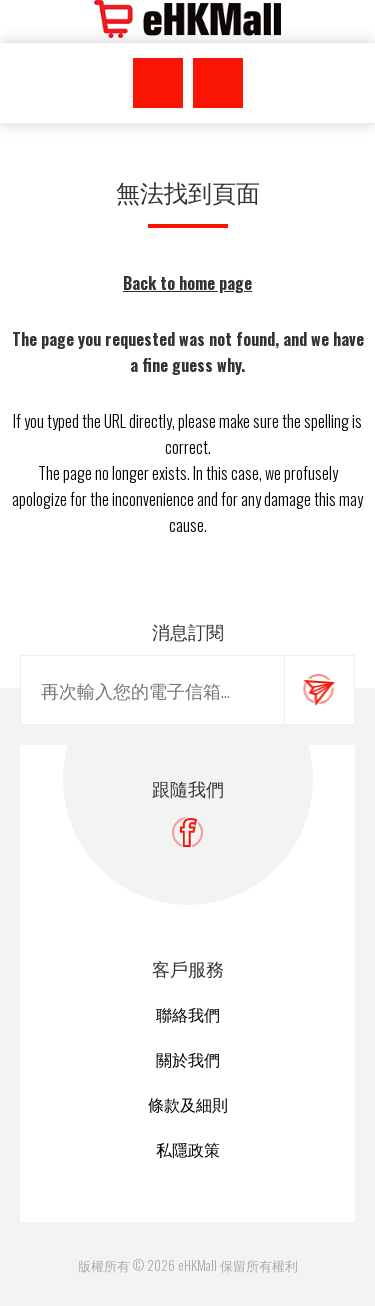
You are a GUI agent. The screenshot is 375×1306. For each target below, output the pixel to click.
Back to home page (187, 283)
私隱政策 (188, 1149)
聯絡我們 (188, 1014)
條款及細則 (188, 1104)
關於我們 (188, 1059)
